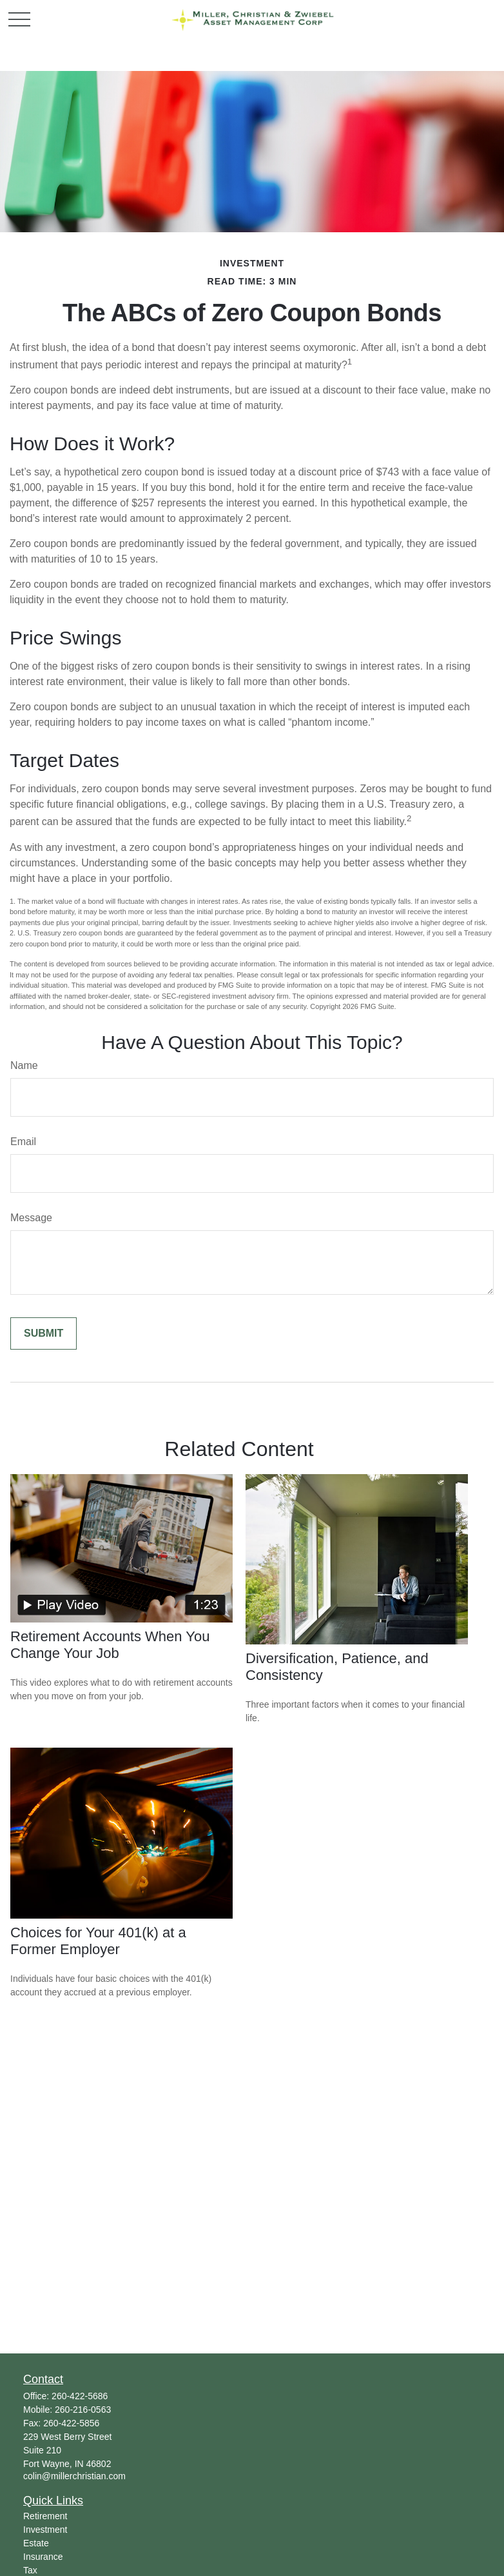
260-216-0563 (83, 2409)
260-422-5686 (80, 2396)
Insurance (43, 2556)
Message (31, 1217)
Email (23, 1141)
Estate (36, 2543)
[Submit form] (43, 1333)
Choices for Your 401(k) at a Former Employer (98, 1940)
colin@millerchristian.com (74, 2476)
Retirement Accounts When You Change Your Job (109, 1644)
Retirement (45, 2516)
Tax (30, 2570)
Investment (45, 2529)
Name (24, 1065)
